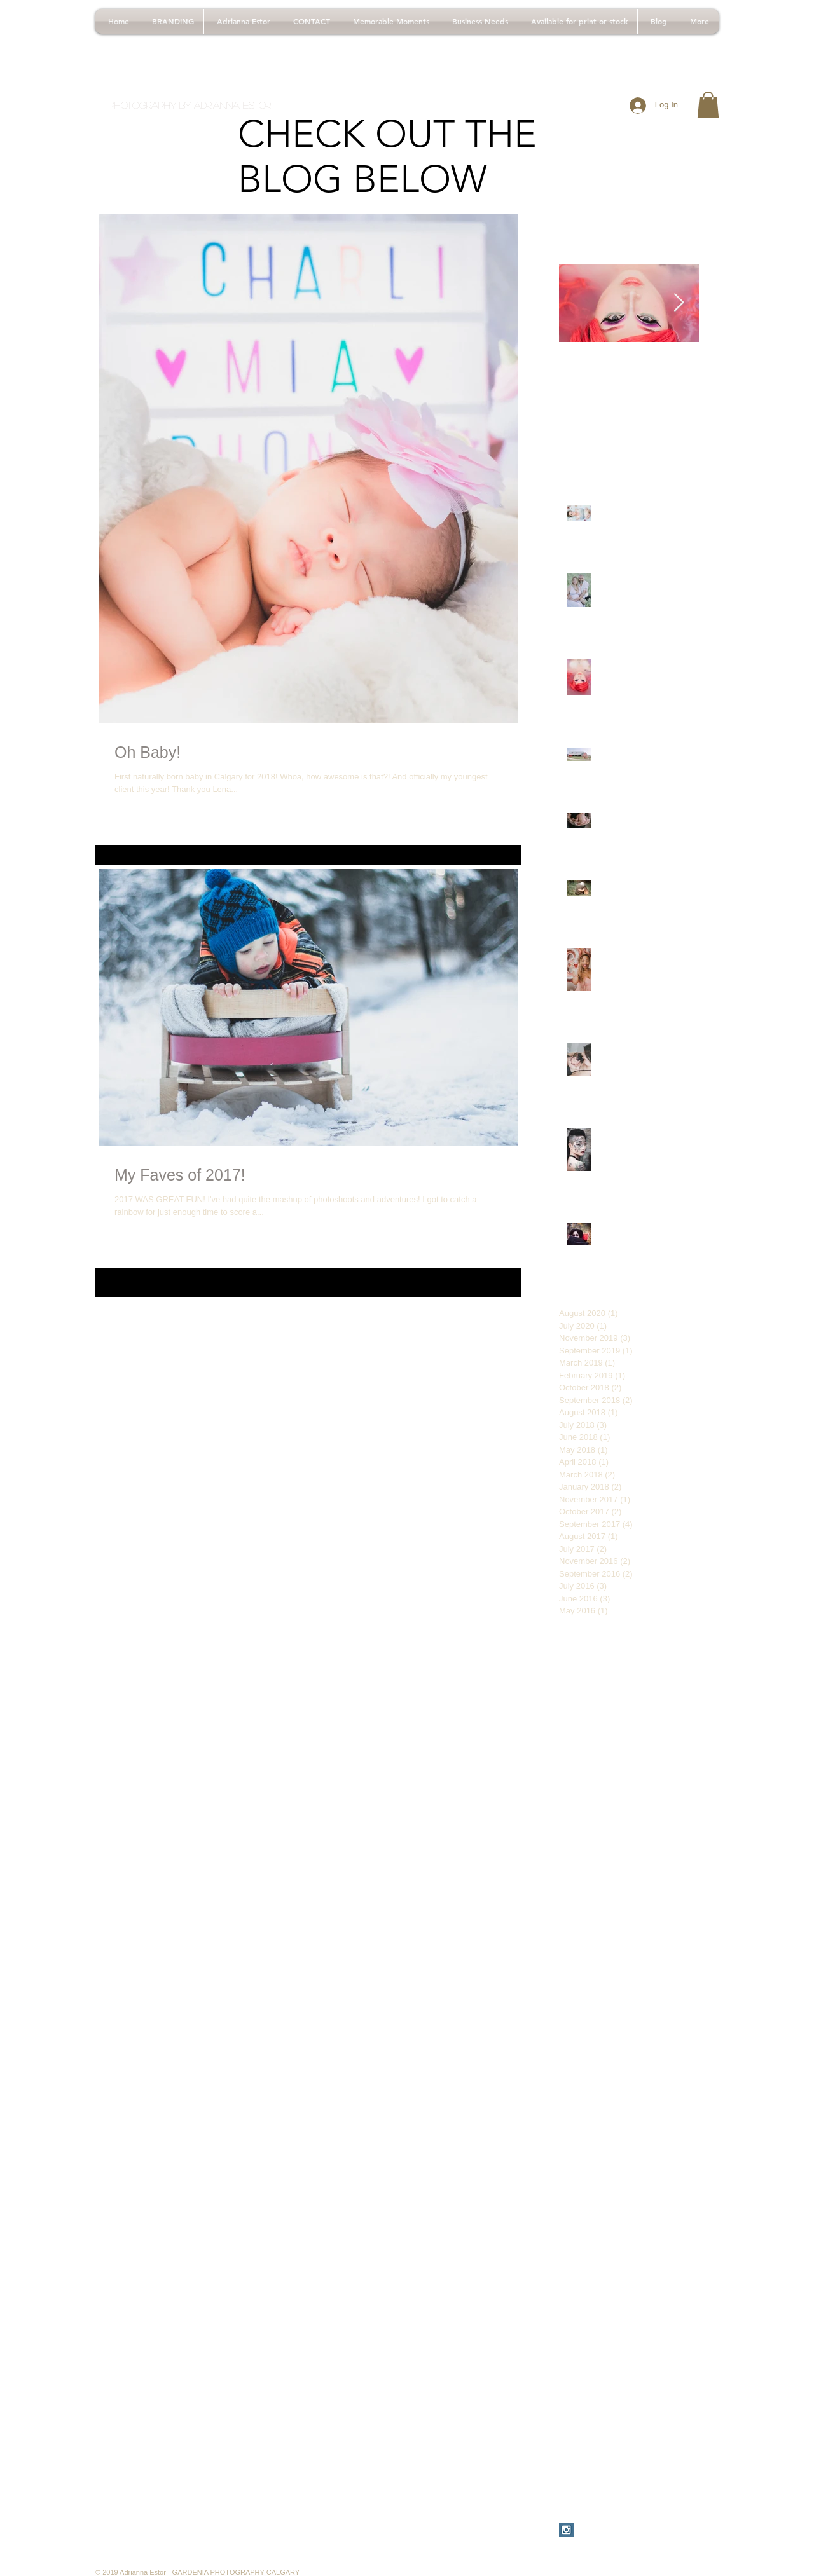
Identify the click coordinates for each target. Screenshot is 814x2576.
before (571, 1862)
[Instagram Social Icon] (566, 2530)
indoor (621, 2183)
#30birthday (582, 1661)
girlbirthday (644, 2163)
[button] (708, 105)
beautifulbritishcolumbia (605, 1822)
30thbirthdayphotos (657, 1681)
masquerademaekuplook (607, 2224)
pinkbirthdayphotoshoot (605, 2283)
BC (643, 1701)
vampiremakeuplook (598, 2404)
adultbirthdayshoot (595, 1741)
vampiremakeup (591, 2384)
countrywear (638, 2103)
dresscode (673, 2123)
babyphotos (608, 1782)
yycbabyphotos (588, 2444)
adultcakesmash (591, 1762)
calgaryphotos (586, 2043)
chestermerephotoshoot (605, 2083)
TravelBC (676, 1701)
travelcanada (673, 2344)
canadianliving (650, 2043)
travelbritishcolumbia (599, 2344)
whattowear (640, 2425)
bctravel (614, 1802)
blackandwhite (670, 1902)
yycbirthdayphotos (648, 2465)
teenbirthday (583, 2324)
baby (568, 1782)
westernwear (584, 2425)
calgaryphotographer (599, 2023)
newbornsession (591, 2264)
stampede (678, 2283)
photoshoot (653, 2264)
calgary (640, 1922)
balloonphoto (665, 1782)
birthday (608, 1862)
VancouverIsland (591, 1721)
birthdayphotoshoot (597, 1902)
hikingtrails (580, 2183)
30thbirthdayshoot (594, 1701)
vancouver (666, 2404)
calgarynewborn (590, 2002)
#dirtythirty (633, 1661)
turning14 (577, 2364)
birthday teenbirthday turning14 (620, 1882)
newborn (576, 2243)
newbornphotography (643, 2243)
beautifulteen (655, 1842)
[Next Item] (678, 303)
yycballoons (649, 2444)
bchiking (575, 1802)
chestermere (584, 2063)
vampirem (623, 2364)
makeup (642, 2203)
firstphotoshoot (645, 2143)
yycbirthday (581, 2465)
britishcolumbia (588, 1922)
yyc (677, 2425)
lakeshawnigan (588, 2203)
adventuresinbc (661, 1762)
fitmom (601, 2163)
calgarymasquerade (598, 1983)
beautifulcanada (590, 1842)
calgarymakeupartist (598, 1962)
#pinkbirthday (585, 1681)
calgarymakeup (589, 1942)
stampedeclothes (592, 2304)
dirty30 (631, 2123)
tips (623, 2324)
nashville (681, 2224)
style (643, 2304)
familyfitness (583, 2143)
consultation (583, 2103)
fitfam (570, 2163)
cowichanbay (584, 2123)
